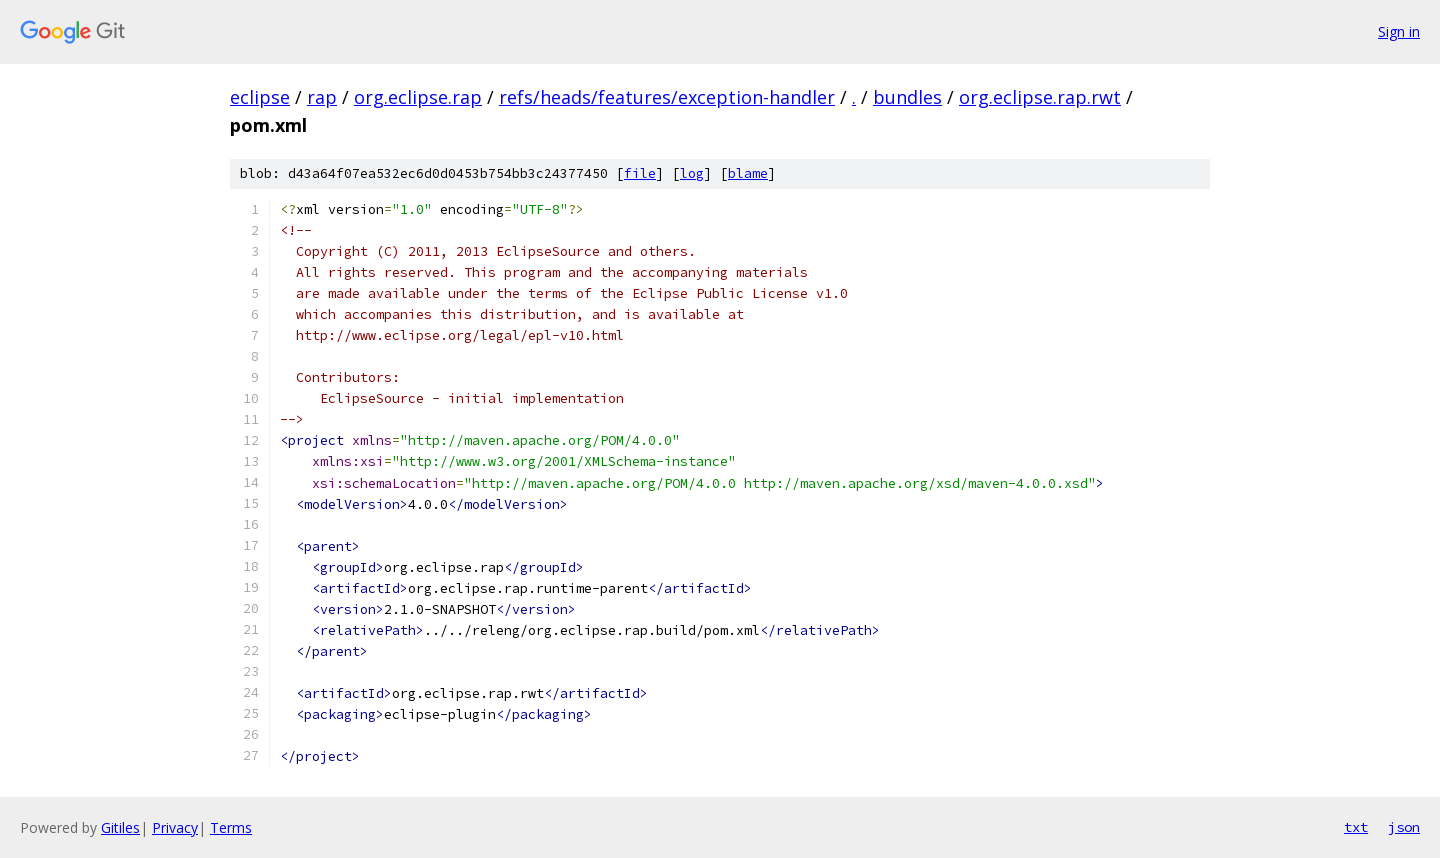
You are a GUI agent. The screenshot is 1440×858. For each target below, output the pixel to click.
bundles (907, 97)
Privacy (175, 827)
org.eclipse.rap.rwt (1040, 97)
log (692, 173)
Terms (231, 827)
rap (322, 97)
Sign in (1399, 31)
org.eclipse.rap (418, 97)
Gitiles (120, 827)
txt (1356, 827)
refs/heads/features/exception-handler (667, 97)
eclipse (260, 97)
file (640, 173)
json (1404, 827)
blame (748, 173)
